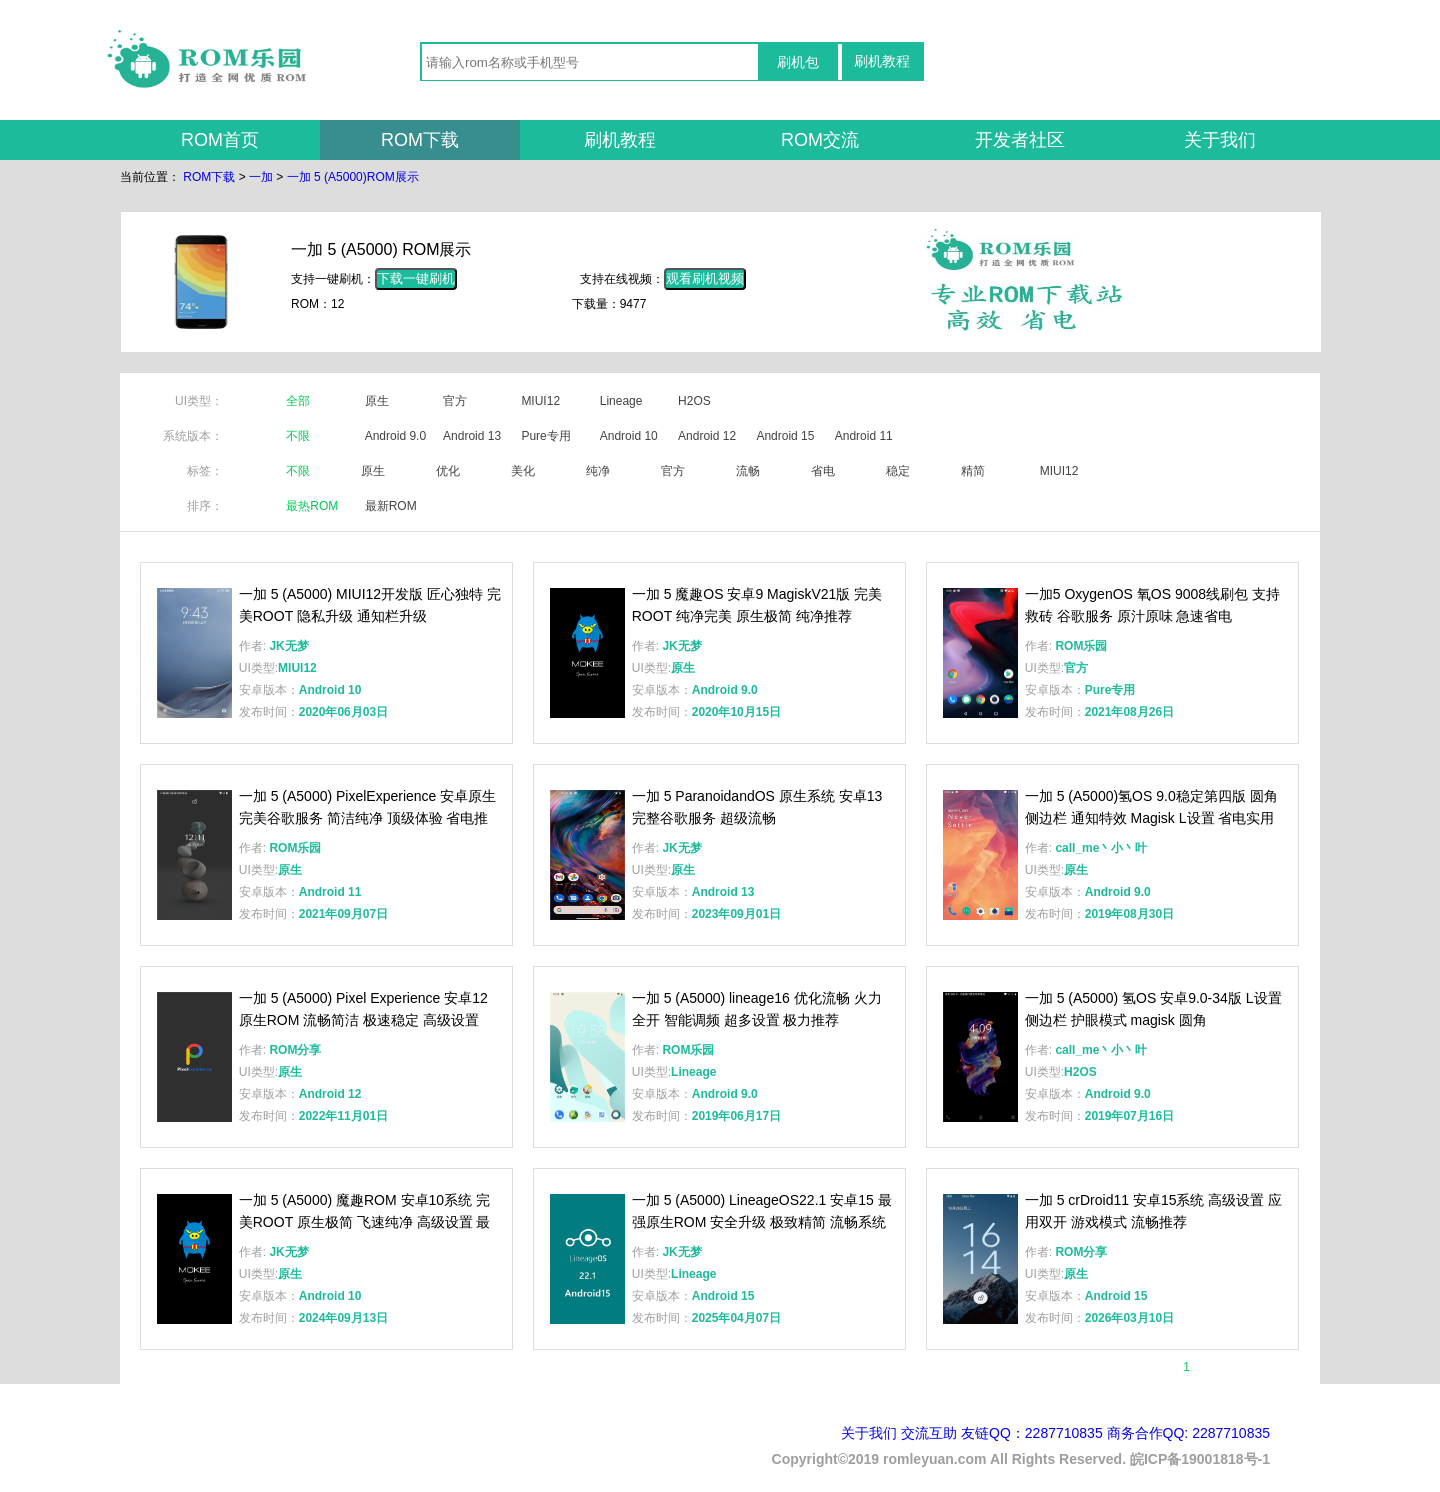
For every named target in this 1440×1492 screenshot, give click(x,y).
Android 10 (629, 436)
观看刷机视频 (705, 278)
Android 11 (864, 436)
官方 (455, 401)
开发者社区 (1020, 140)
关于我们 (1220, 140)
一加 (261, 177)
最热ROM (312, 506)
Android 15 (785, 436)
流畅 (748, 471)
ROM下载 (420, 140)
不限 (298, 436)
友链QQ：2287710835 (1032, 1433)
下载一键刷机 (416, 278)
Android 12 (707, 436)
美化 (523, 471)
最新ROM (391, 506)
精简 (973, 471)
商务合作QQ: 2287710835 (1188, 1433)
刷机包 (798, 62)
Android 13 (472, 436)
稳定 (898, 471)
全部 (298, 401)
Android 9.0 (395, 436)
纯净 (598, 471)
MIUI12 (540, 401)
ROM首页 (220, 140)
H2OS (694, 401)
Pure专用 (545, 436)
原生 (377, 401)
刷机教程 (882, 61)
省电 (823, 471)
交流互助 (929, 1433)
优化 (448, 471)
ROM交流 (820, 140)
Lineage (621, 401)
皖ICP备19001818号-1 (1200, 1459)
